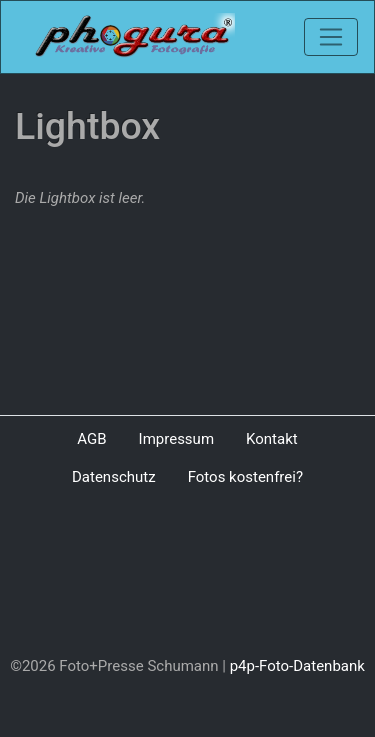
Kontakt (272, 439)
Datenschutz (114, 477)
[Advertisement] (187, 576)
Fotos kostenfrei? (245, 477)
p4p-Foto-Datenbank (297, 666)
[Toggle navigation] (331, 37)
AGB (91, 439)
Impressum (176, 439)
